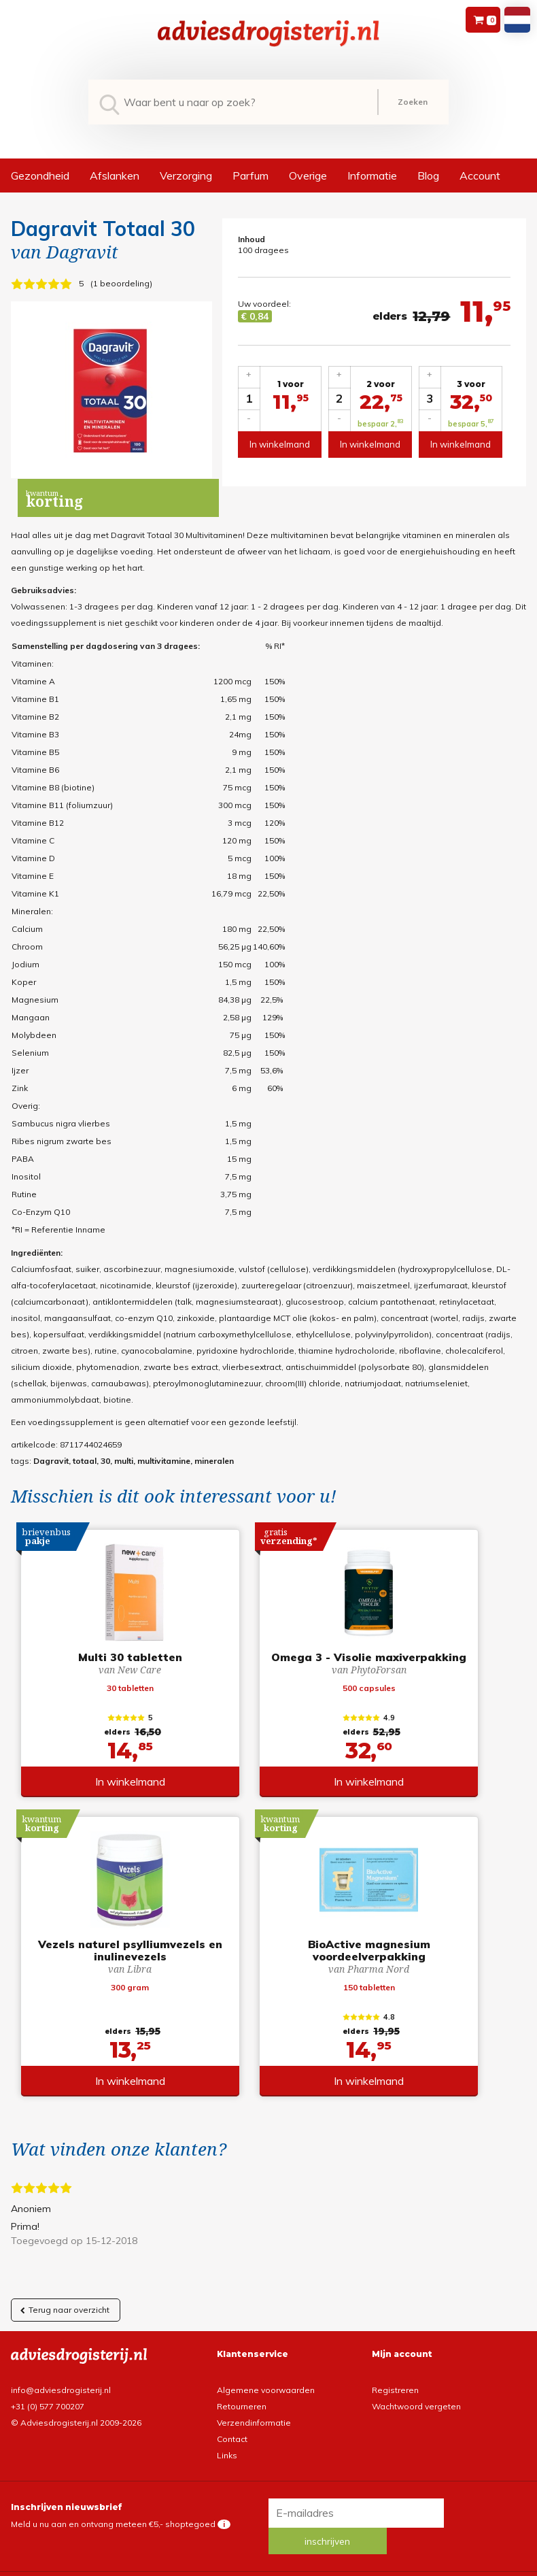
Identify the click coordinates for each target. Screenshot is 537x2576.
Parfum (250, 175)
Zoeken (413, 102)
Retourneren (241, 2410)
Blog (428, 175)
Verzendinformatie (254, 2427)
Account (480, 175)
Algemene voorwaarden (266, 2394)
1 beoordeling (121, 283)
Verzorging (186, 175)
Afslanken (114, 175)
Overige (308, 175)
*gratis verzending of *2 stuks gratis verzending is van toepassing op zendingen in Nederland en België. (268, 2565)
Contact (232, 2443)
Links (227, 2459)
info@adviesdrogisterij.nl (61, 2394)
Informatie (372, 175)
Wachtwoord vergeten (416, 2410)
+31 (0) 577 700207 (47, 2410)
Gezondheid (40, 175)
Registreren (395, 2394)
